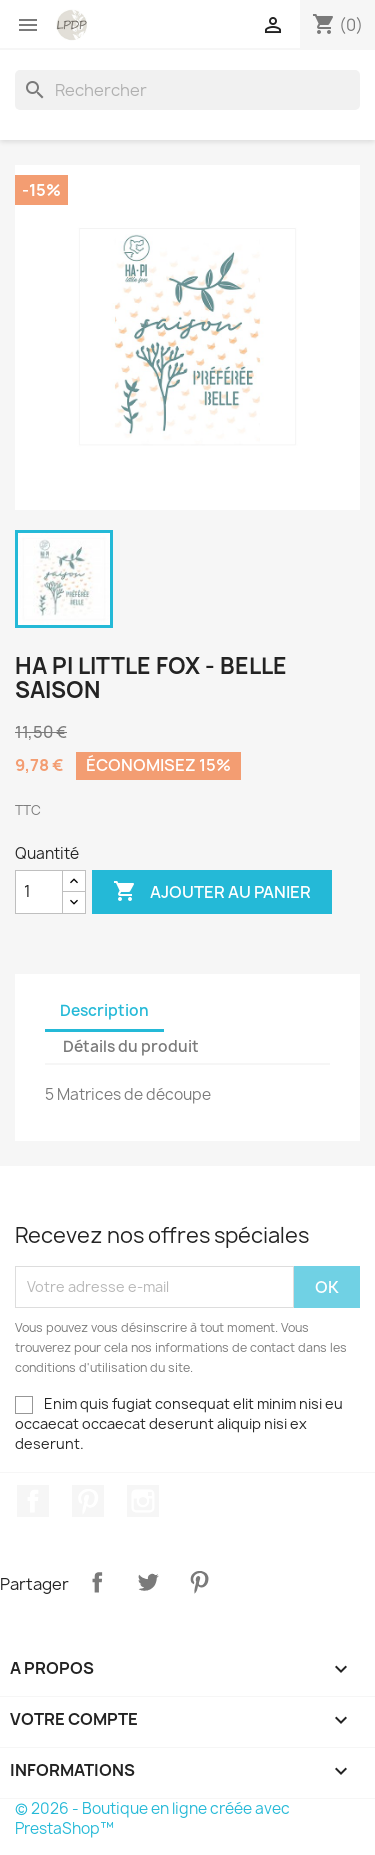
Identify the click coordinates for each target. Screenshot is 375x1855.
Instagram (143, 1501)
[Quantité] (39, 892)
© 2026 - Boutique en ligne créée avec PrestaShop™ (152, 1818)
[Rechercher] (187, 90)
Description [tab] (104, 1010)
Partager (97, 1582)
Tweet (148, 1582)
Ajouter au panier (212, 892)
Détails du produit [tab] (131, 1046)
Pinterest (88, 1501)
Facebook (33, 1501)
